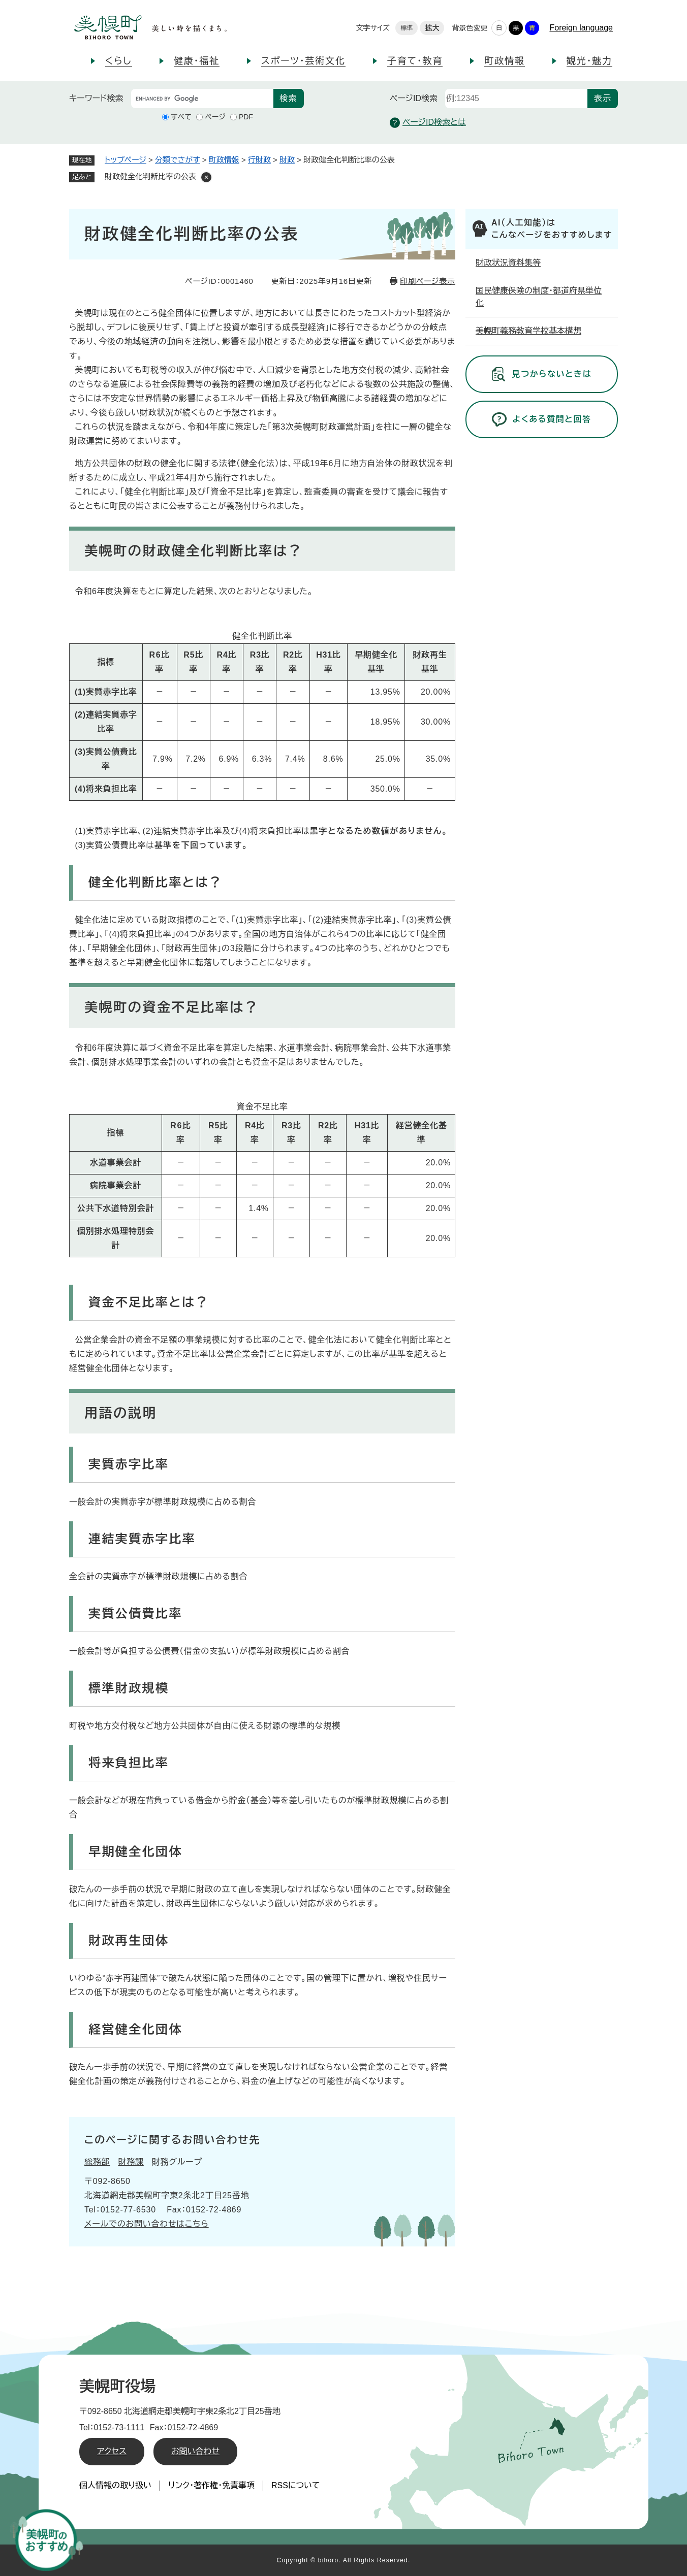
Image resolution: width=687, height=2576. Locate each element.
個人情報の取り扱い (115, 2485)
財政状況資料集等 (508, 262)
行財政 (259, 159)
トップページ (125, 159)
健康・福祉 (197, 61)
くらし (118, 61)
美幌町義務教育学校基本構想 (528, 331)
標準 (406, 27)
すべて (181, 117)
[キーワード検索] (202, 98)
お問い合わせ (195, 2451)
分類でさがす (177, 159)
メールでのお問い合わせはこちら (146, 2224)
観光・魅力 (589, 61)
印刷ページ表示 (427, 281)
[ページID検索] (516, 98)
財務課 (130, 2162)
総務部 (97, 2162)
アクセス (112, 2451)
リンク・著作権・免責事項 (211, 2485)
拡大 (432, 28)
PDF (246, 117)
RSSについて (295, 2485)
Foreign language (581, 27)
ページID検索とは (428, 122)
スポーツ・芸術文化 (303, 61)
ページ (215, 117)
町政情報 (504, 61)
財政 (287, 159)
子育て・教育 (415, 61)
